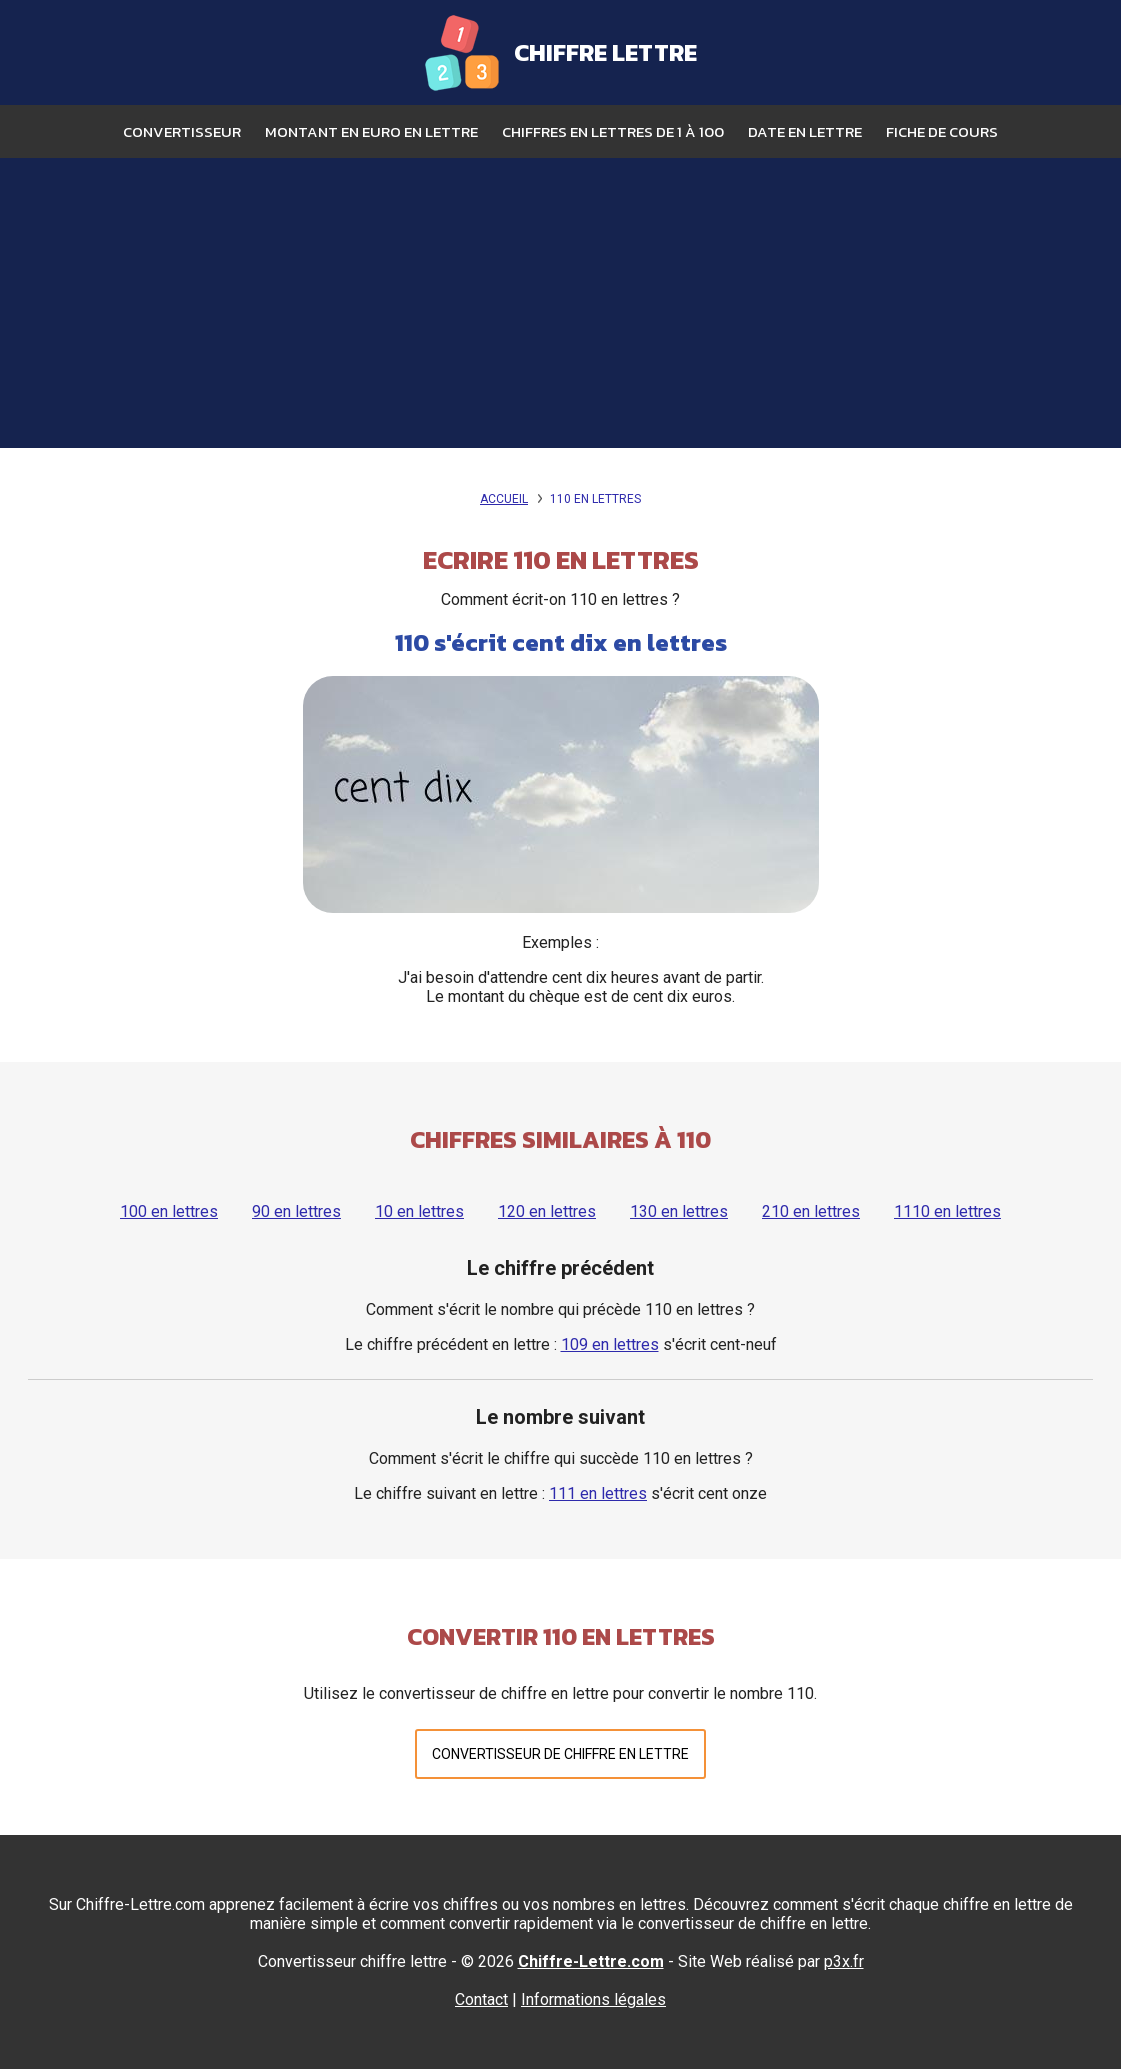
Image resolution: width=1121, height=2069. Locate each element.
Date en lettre (805, 131)
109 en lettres (610, 1344)
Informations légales (593, 1999)
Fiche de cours (942, 131)
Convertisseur (182, 131)
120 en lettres (547, 1211)
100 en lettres (169, 1211)
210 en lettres (811, 1211)
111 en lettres (598, 1493)
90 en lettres (296, 1211)
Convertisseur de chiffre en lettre (560, 1754)
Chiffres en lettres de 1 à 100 (613, 131)
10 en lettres (419, 1211)
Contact (481, 1999)
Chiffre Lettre (605, 52)
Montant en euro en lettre (371, 131)
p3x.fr (844, 1961)
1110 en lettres (947, 1211)
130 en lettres (679, 1211)
